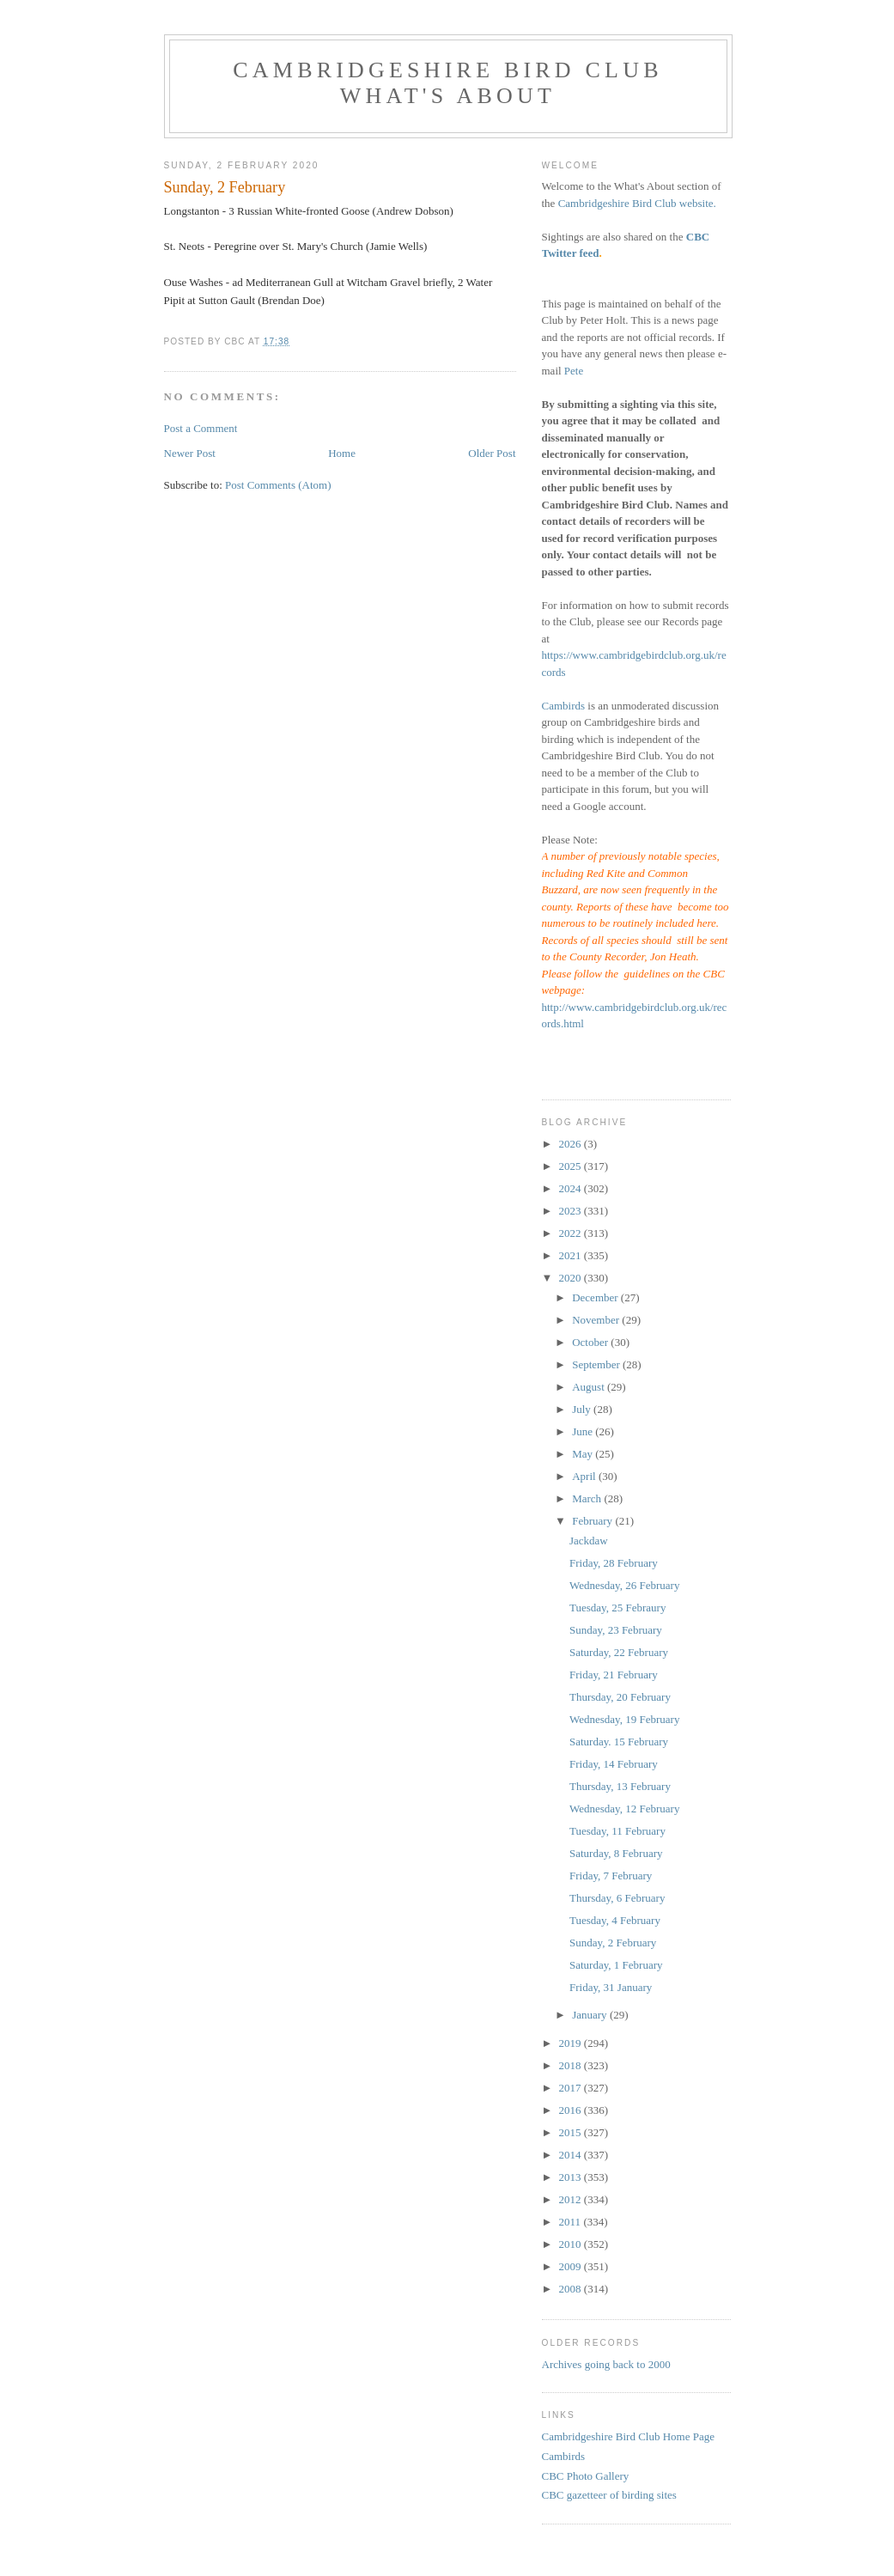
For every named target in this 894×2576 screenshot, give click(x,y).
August (589, 1386)
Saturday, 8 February (616, 1853)
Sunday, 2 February (612, 1942)
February (593, 1520)
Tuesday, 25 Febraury (617, 1607)
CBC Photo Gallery (585, 2475)
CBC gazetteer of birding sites (609, 2494)
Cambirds (564, 705)
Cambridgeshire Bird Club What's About (447, 83)
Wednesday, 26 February (624, 1585)
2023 (571, 1210)
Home (342, 453)
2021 (571, 1255)
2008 (571, 2288)
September (597, 1364)
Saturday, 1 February (616, 1964)
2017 (571, 2087)
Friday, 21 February (613, 1674)
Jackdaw (588, 1540)
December (596, 1297)
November (597, 1319)
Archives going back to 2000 (606, 2364)
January (591, 2014)
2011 (571, 2221)
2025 (571, 1166)
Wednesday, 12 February (624, 1808)
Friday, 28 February (613, 1562)
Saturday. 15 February (618, 1741)
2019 (571, 2043)
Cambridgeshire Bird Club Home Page (628, 2436)
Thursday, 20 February (620, 1696)
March (588, 1498)
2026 (571, 1143)
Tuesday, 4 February (614, 1920)
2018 (571, 2065)
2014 (571, 2154)
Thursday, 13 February (620, 1786)
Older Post (491, 453)
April (585, 1476)
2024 (571, 1188)
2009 (571, 2266)
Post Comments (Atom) (278, 484)
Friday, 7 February (610, 1875)
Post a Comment (201, 428)
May (583, 1453)
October (591, 1342)
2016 (571, 2110)
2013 (571, 2177)
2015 (571, 2132)
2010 (571, 2244)
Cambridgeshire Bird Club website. (637, 203)
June (583, 1431)
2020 (571, 1277)
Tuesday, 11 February (617, 1830)
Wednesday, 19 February (624, 1719)
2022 (571, 1233)
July (582, 1409)
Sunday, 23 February (615, 1629)
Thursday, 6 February (617, 1897)
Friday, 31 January (610, 1987)
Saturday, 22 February (618, 1652)
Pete (573, 370)
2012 (571, 2199)
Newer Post (190, 453)
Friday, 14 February (613, 1763)
